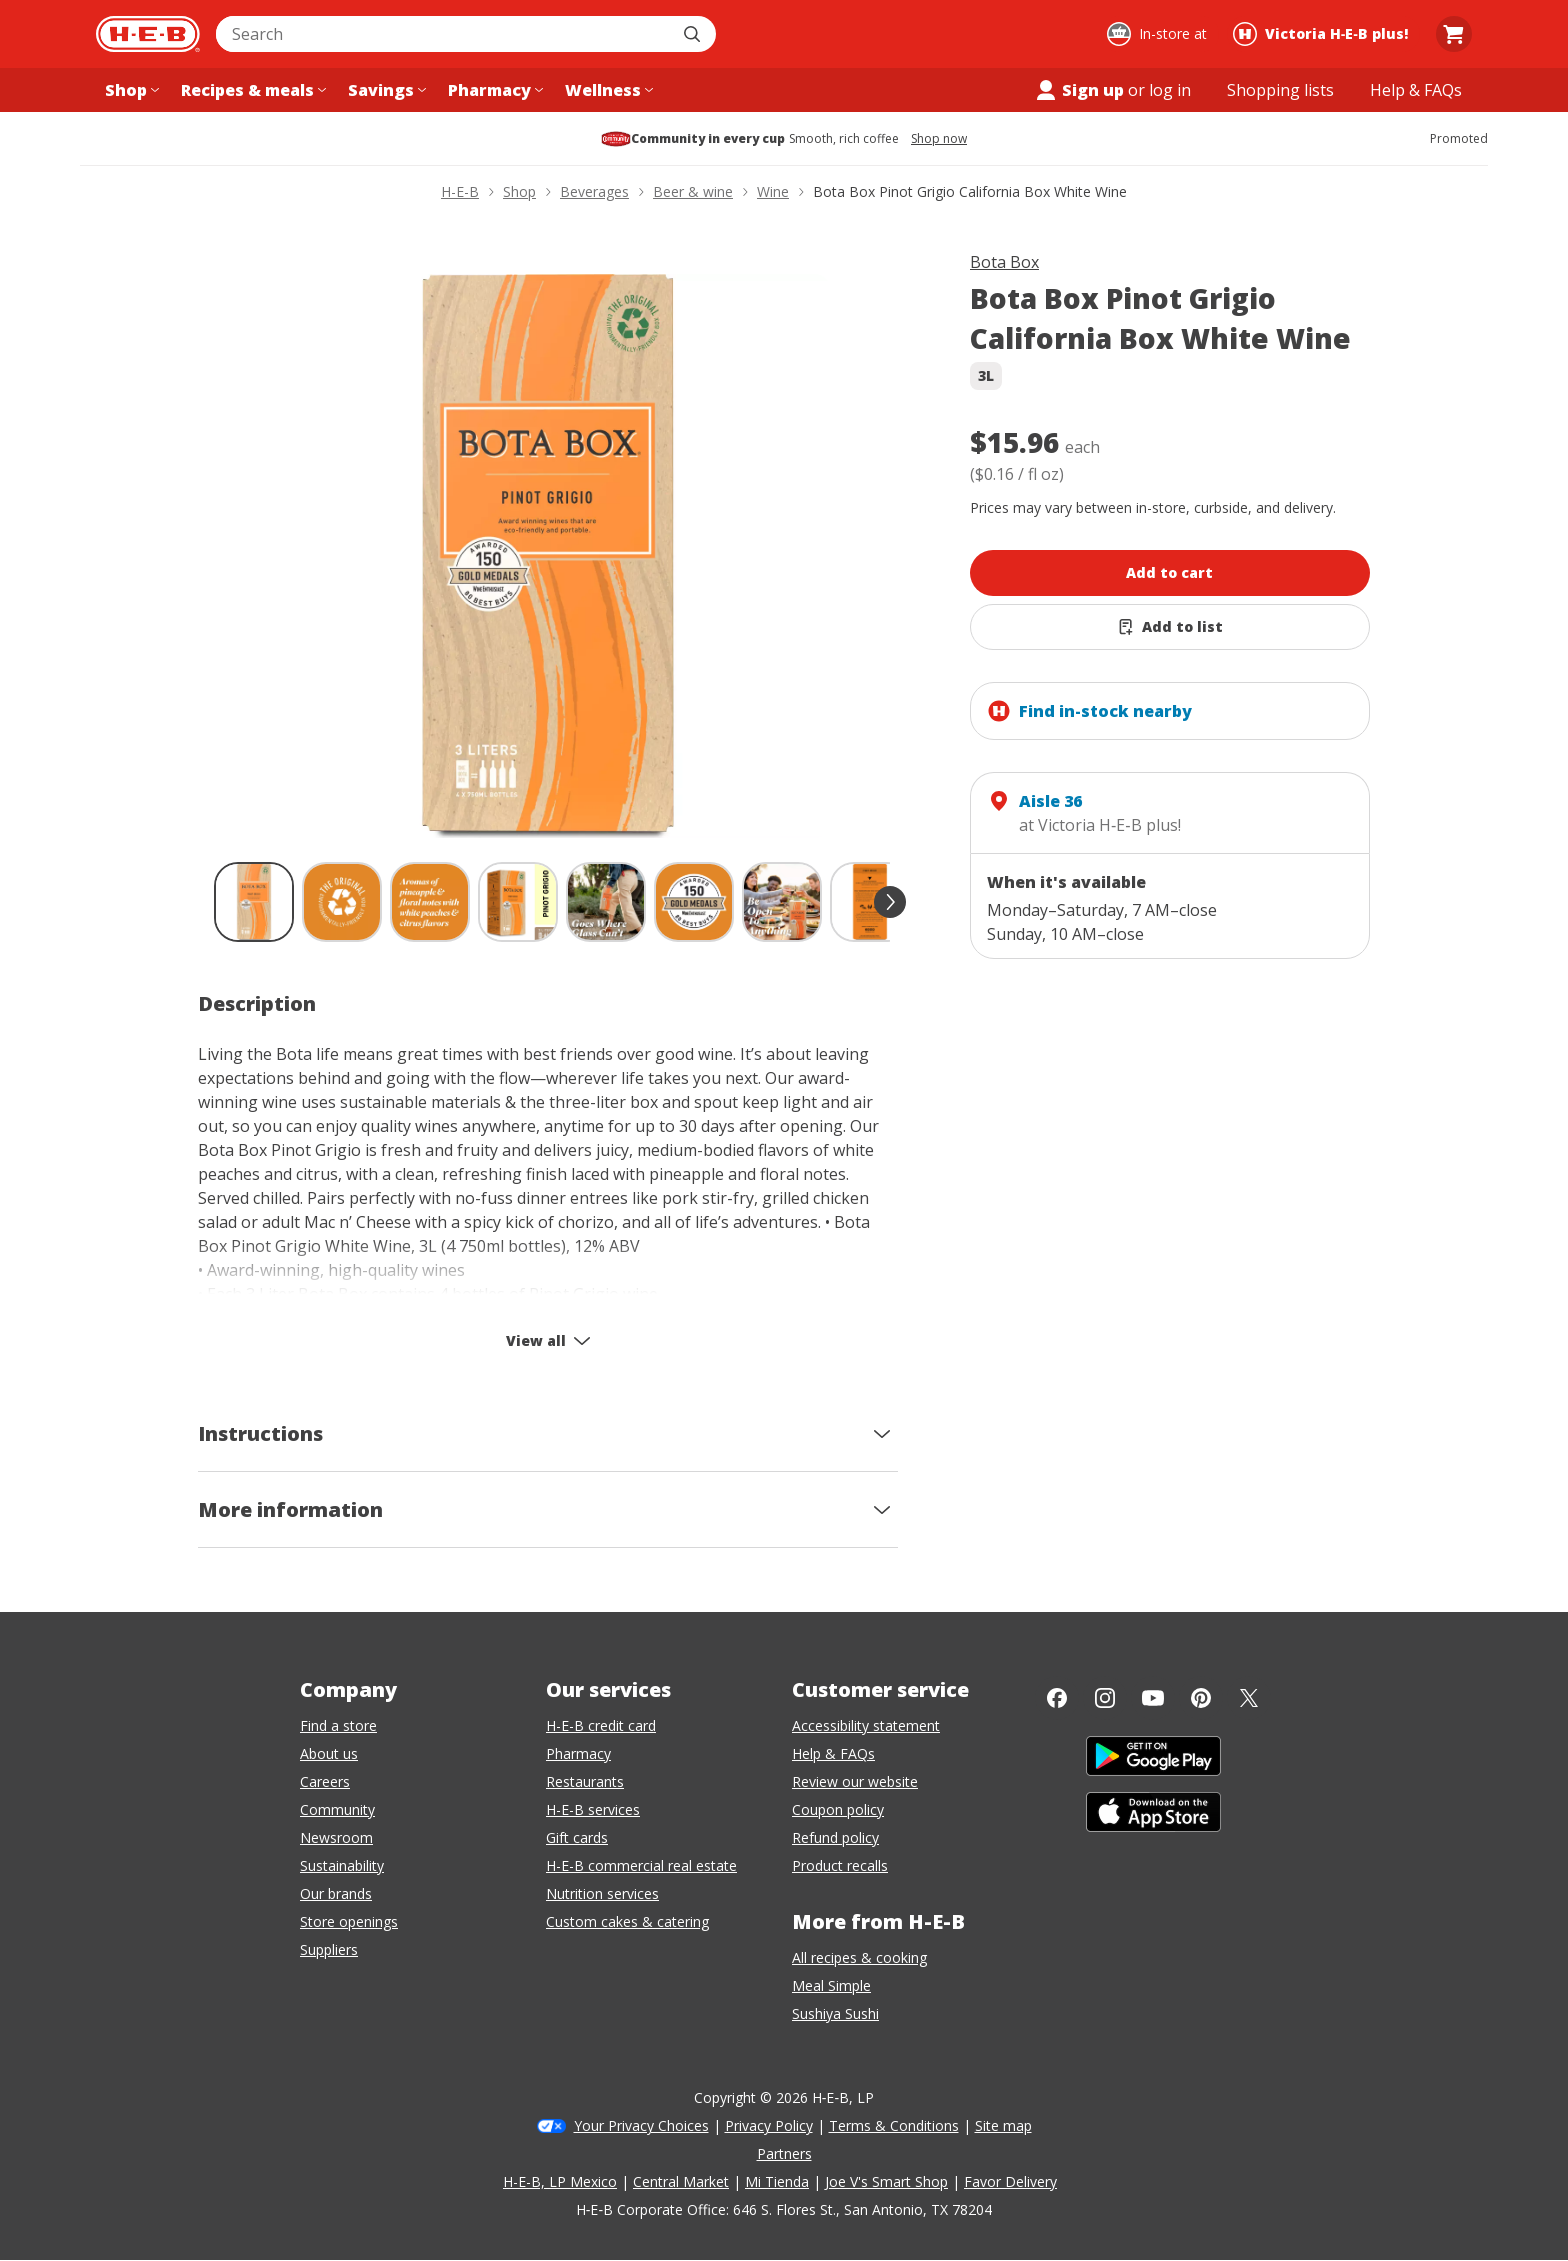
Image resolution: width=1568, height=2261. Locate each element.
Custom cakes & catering (627, 1921)
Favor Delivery (1010, 2181)
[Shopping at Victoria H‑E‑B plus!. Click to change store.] (1323, 34)
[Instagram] (1105, 1698)
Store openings (349, 1921)
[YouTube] (1153, 1698)
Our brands (336, 1893)
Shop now (939, 139)
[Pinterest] (1201, 1698)
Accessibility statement (866, 1725)
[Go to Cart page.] (1454, 34)
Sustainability (342, 1865)
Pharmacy (578, 1753)
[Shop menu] (130, 90)
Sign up (1079, 90)
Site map (1003, 2125)
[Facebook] (1057, 1698)
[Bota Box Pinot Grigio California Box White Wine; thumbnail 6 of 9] (694, 902)
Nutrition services (602, 1893)
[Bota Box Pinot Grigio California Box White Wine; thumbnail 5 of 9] (606, 902)
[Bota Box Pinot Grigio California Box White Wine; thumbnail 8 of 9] (870, 902)
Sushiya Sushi (835, 2013)
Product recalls (840, 1865)
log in (1170, 90)
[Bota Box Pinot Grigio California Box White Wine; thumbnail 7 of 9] (782, 902)
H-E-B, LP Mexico (560, 2181)
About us (329, 1753)
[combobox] (444, 34)
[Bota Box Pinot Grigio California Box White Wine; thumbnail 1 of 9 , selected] (254, 902)
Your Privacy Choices (641, 2125)
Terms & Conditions (894, 2125)
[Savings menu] (385, 90)
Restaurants (585, 1781)
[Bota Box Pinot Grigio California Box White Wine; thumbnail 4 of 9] (518, 902)
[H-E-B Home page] (148, 34)
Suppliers (329, 1949)
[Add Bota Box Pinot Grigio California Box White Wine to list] (1170, 627)
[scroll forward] (890, 902)
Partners (784, 2153)
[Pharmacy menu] (493, 90)
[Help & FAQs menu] (1416, 90)
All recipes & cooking (859, 1957)
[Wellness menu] (607, 90)
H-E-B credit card (601, 1725)
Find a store (338, 1725)
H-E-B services (593, 1809)
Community (337, 1809)
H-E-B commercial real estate (641, 1865)
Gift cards (577, 1837)
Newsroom (336, 1837)
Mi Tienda (777, 2181)
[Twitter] (1249, 1698)
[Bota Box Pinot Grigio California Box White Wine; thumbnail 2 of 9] (342, 902)
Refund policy (835, 1837)
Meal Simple (831, 1985)
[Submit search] (694, 34)
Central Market (681, 2181)
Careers (325, 1781)
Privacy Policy (769, 2125)
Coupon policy (838, 1809)
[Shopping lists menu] (1280, 90)
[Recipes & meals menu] (251, 90)
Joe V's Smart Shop (886, 2181)
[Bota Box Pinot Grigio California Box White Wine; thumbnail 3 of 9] (430, 902)
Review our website (855, 1781)
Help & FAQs (833, 1753)
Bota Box (1004, 262)
